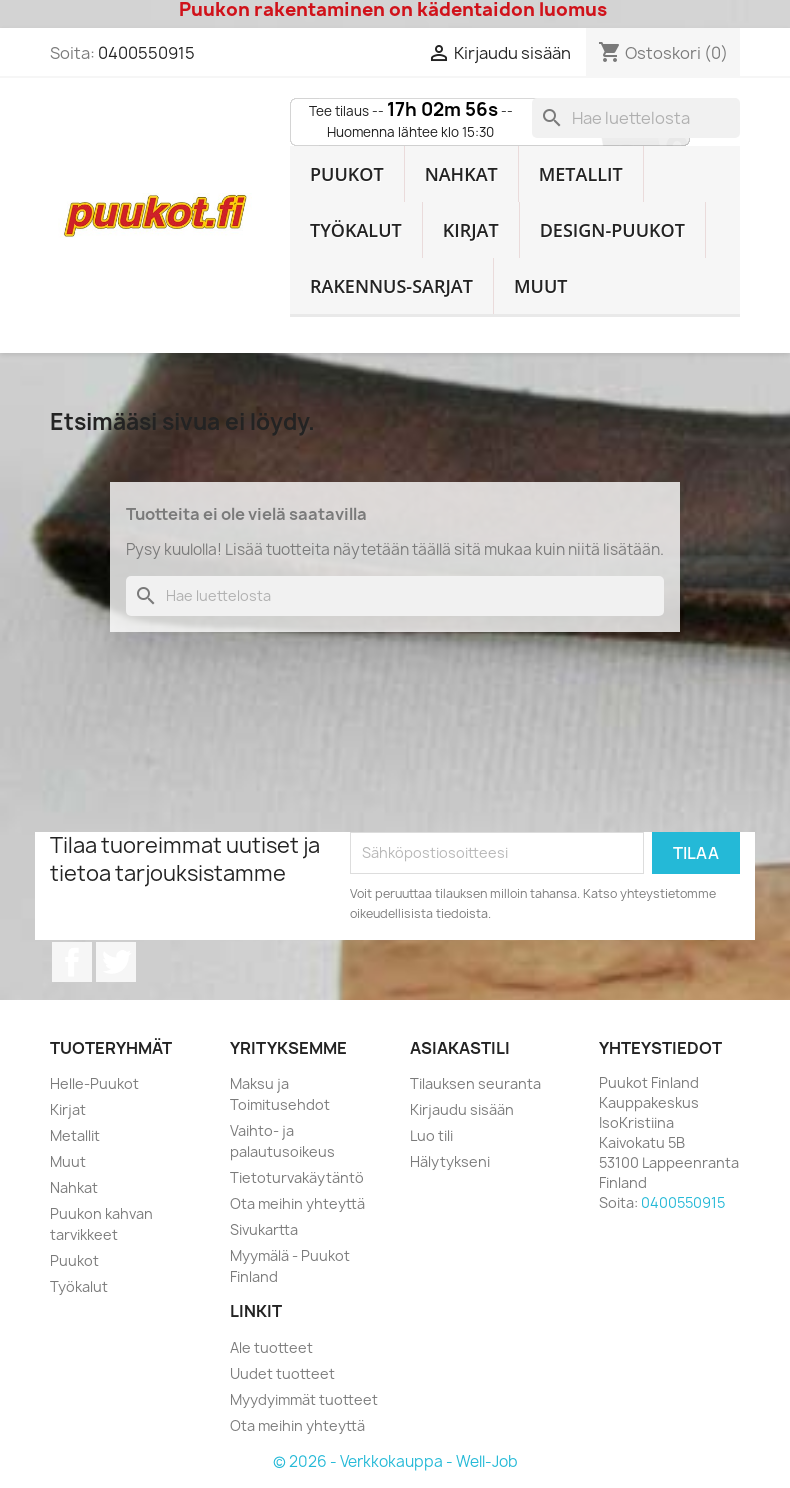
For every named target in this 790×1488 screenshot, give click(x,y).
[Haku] (636, 118)
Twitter (116, 962)
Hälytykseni (450, 1161)
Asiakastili (460, 1048)
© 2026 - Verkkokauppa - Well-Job (395, 1461)
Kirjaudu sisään (462, 1109)
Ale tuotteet (271, 1347)
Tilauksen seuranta (475, 1083)
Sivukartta (264, 1229)
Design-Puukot (612, 230)
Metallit (581, 174)
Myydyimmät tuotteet (304, 1399)
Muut (541, 286)
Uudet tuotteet (282, 1373)
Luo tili (431, 1135)
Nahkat (461, 174)
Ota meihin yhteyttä (297, 1203)
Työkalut (356, 230)
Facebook (72, 962)
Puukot (347, 174)
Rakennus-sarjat (391, 286)
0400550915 (146, 53)
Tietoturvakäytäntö (297, 1177)
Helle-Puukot (94, 1083)
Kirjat (471, 230)
